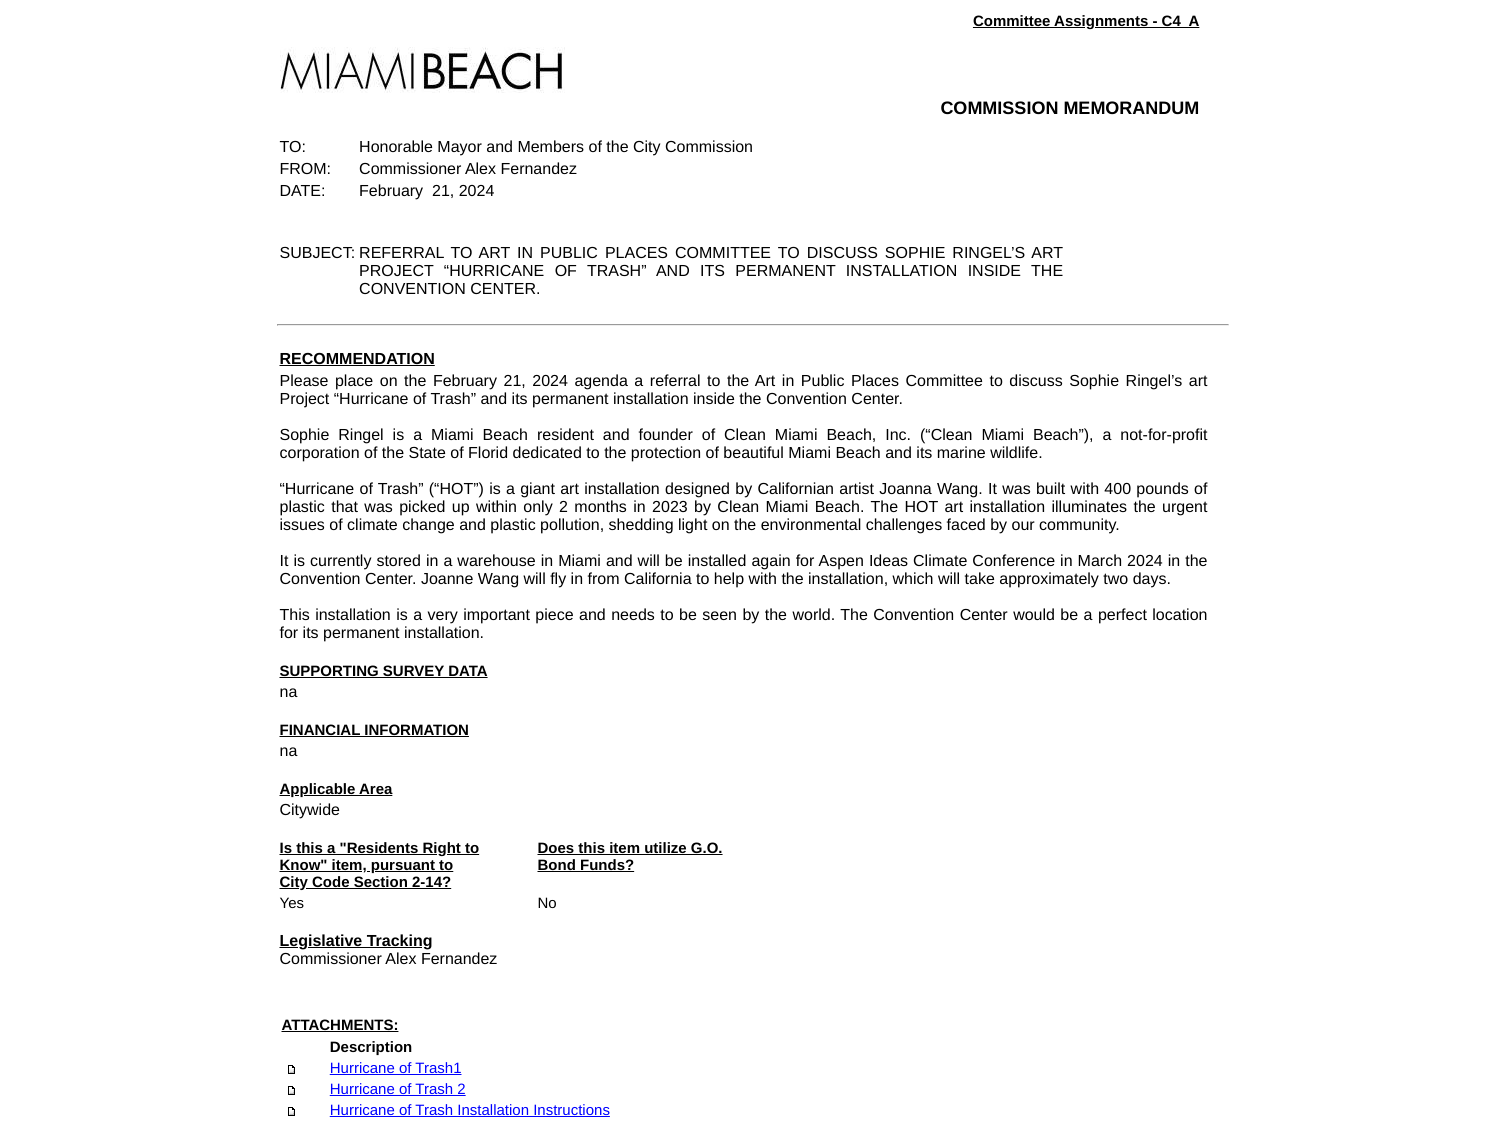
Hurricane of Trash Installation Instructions (470, 1110)
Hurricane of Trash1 (396, 1068)
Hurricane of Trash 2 (398, 1089)
